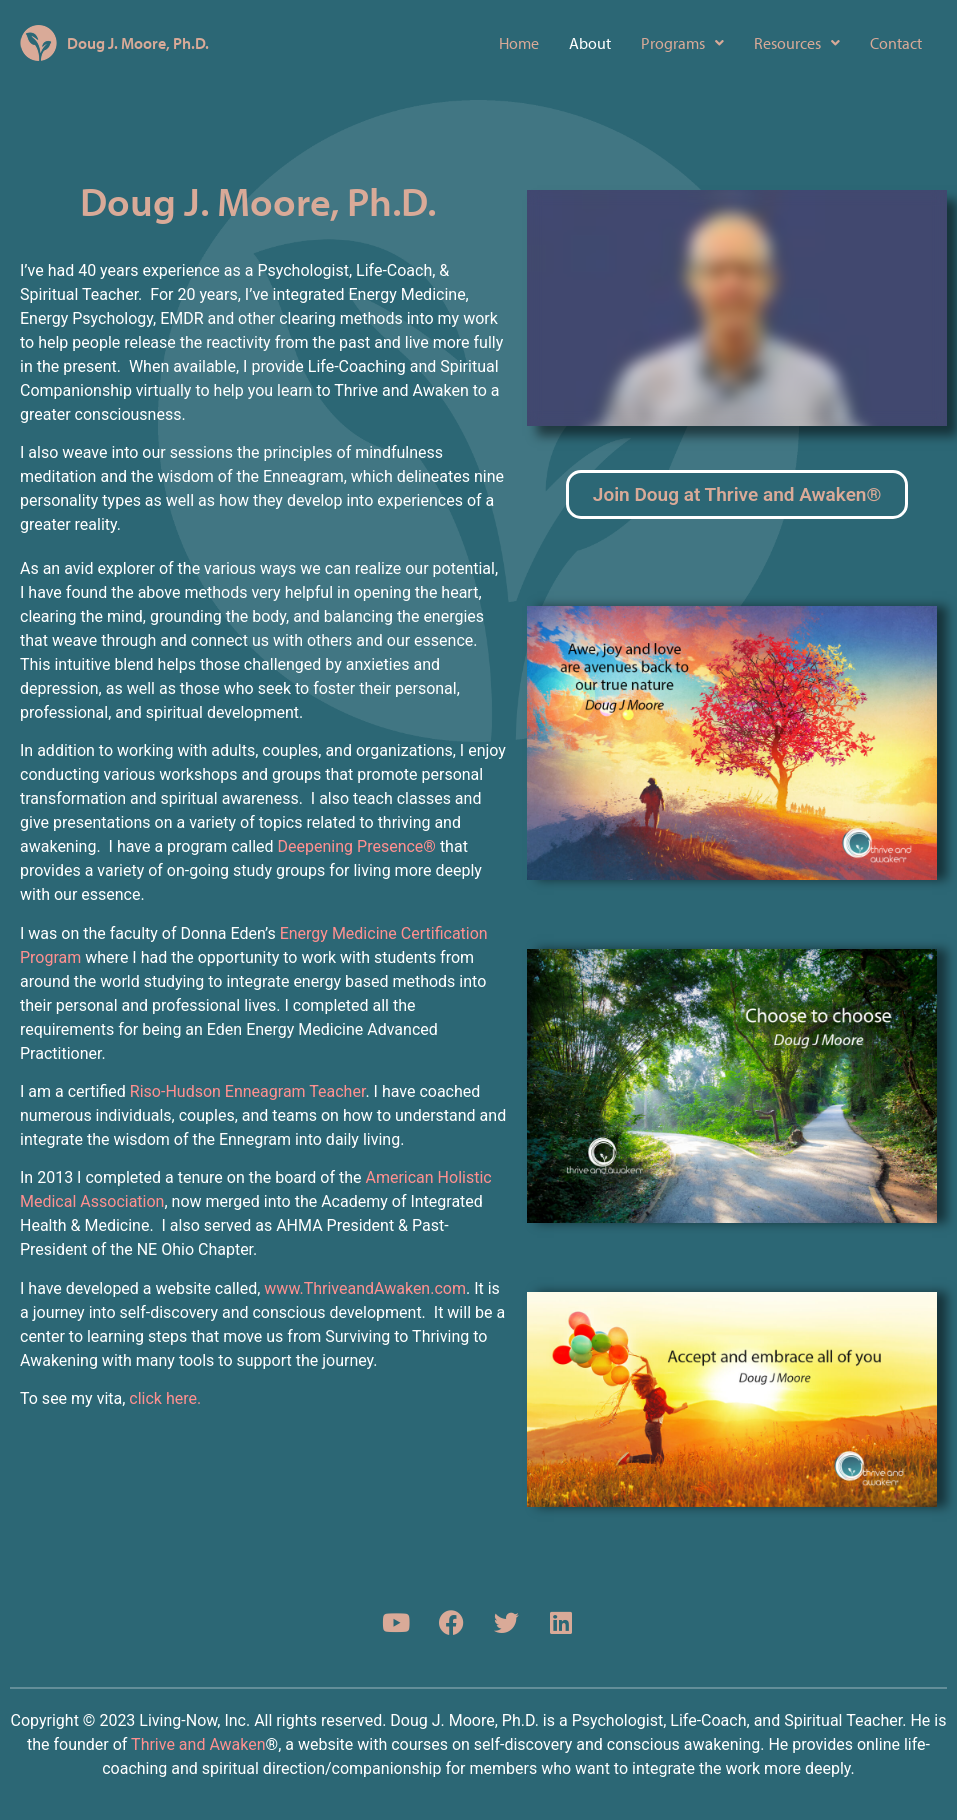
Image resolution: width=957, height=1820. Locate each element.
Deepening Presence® (355, 846)
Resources (797, 43)
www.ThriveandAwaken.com (365, 1288)
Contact (896, 43)
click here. (165, 1398)
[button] (682, 43)
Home (519, 43)
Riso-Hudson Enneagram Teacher (248, 1091)
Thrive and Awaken (198, 1744)
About (590, 43)
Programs (682, 43)
